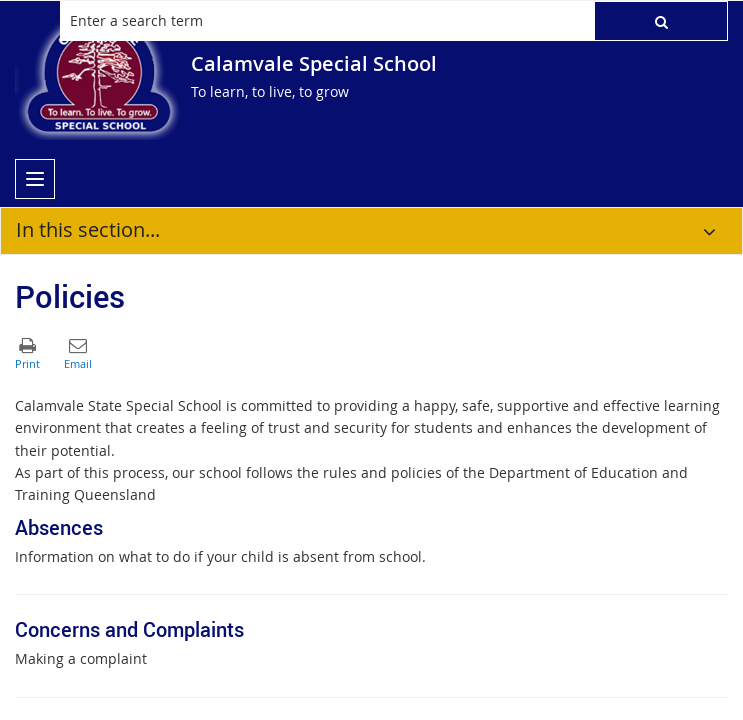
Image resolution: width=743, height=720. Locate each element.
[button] (661, 21)
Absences (59, 527)
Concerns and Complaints (129, 629)
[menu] (35, 179)
